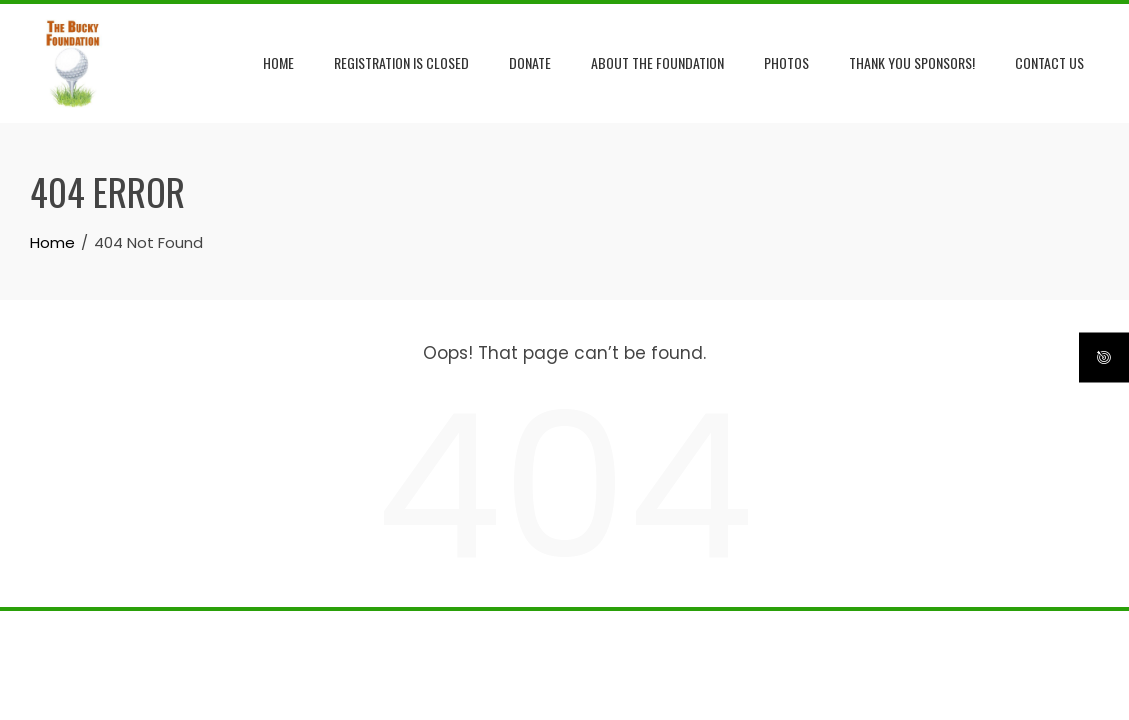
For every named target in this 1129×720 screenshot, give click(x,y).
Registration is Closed (401, 62)
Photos (786, 62)
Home (278, 62)
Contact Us (1049, 62)
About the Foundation (657, 62)
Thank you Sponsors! (912, 62)
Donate (530, 62)
